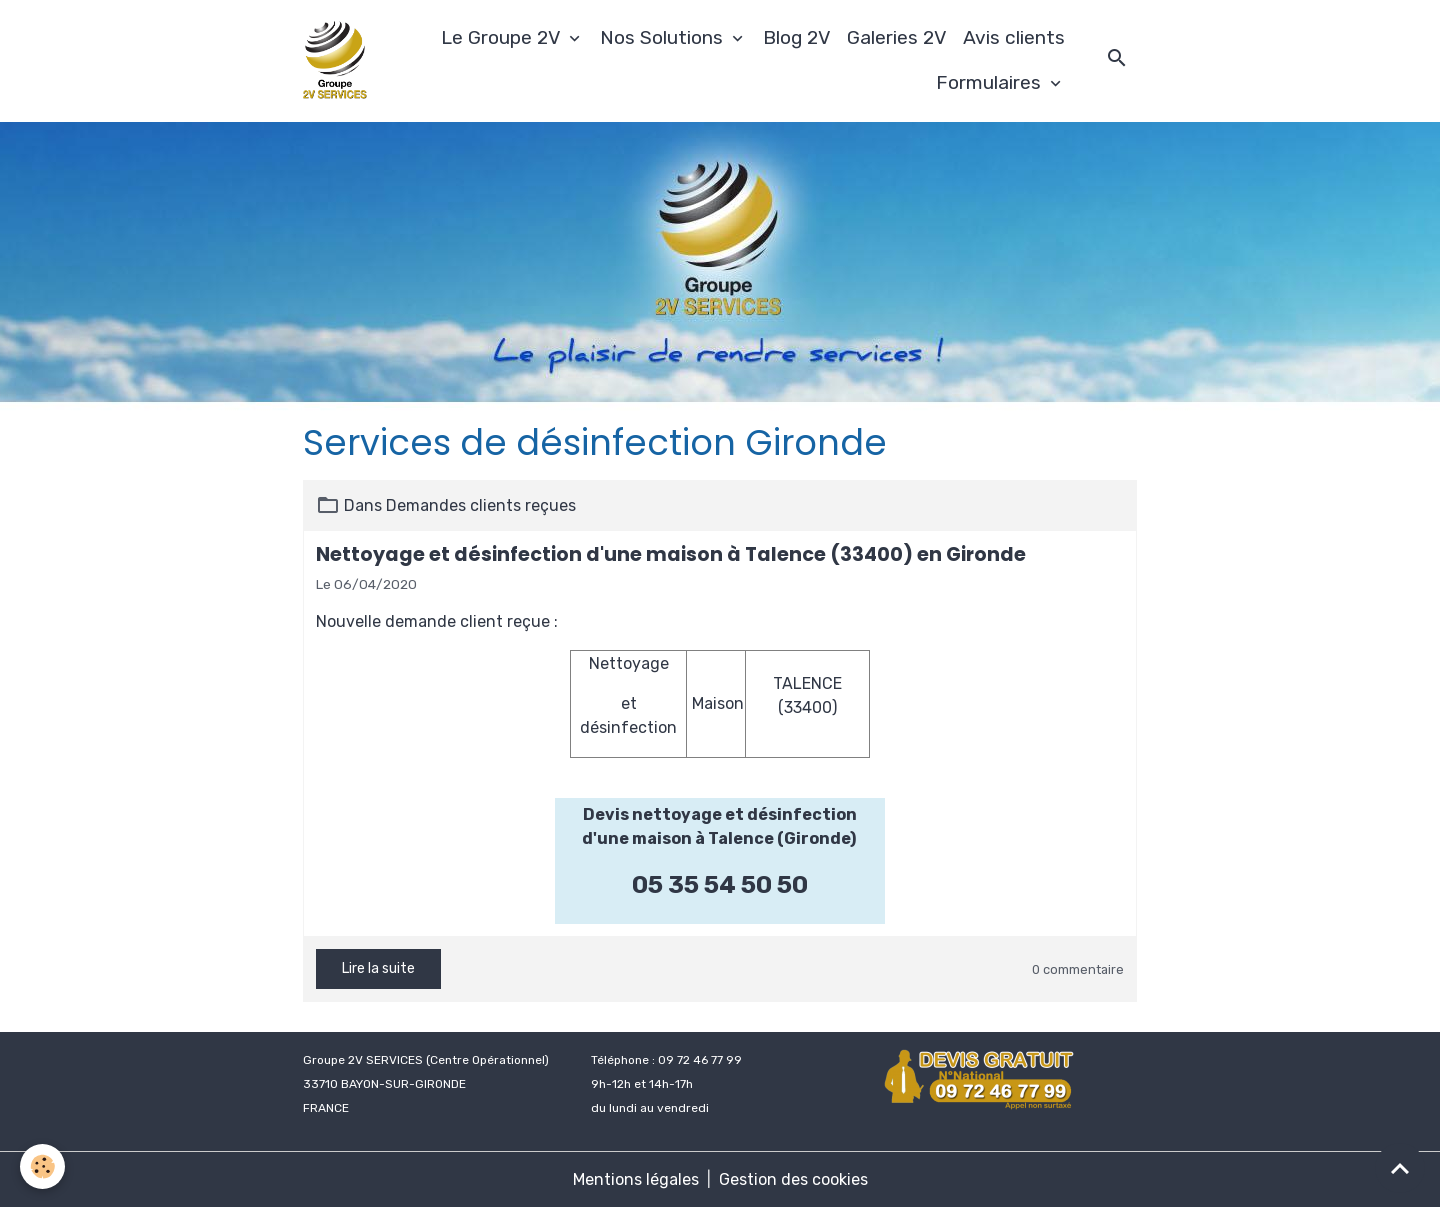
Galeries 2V (897, 37)
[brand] (335, 61)
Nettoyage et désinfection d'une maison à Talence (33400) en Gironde (671, 554)
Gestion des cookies (793, 1179)
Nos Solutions (664, 37)
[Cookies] (42, 1166)
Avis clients (1014, 37)
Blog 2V (797, 37)
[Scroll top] (1400, 1168)
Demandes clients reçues (481, 505)
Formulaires (991, 82)
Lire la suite (378, 968)
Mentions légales (636, 1179)
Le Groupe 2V (503, 37)
